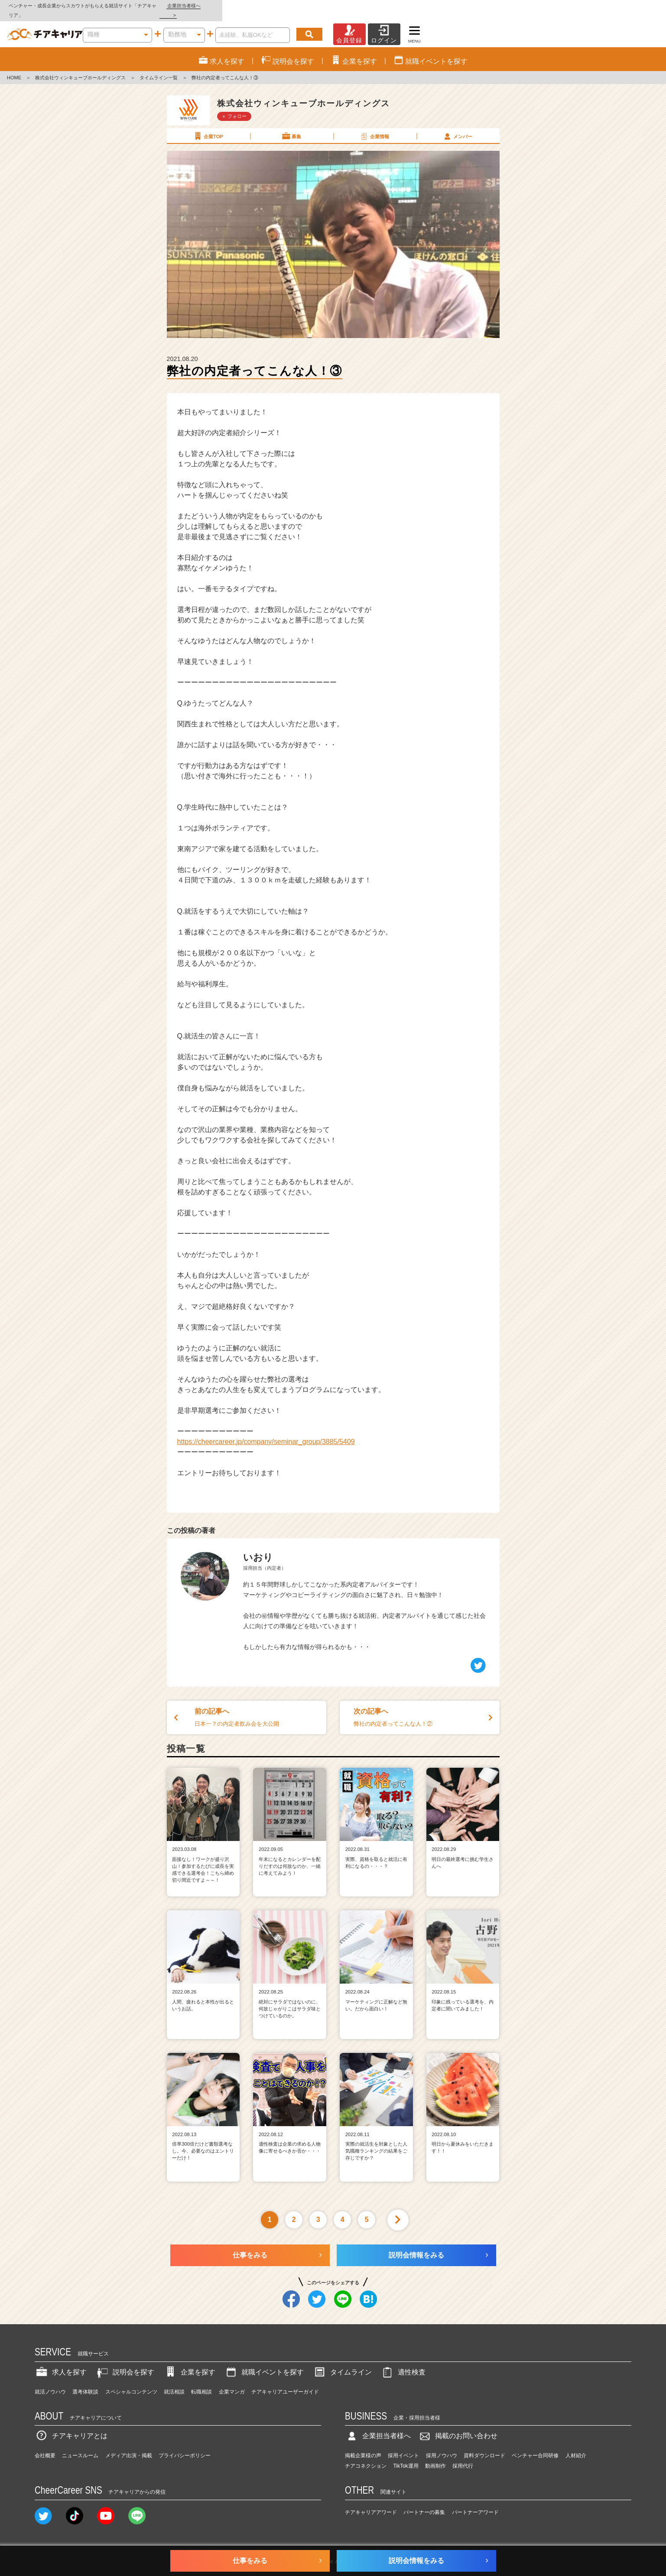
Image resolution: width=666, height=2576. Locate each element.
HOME (14, 68)
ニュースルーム (80, 2446)
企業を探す (189, 2362)
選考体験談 (85, 2382)
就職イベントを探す (264, 2362)
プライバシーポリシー (185, 2446)
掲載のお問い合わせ (457, 2426)
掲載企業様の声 (363, 2446)
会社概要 (45, 2446)
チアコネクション (366, 2456)
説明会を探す (124, 2362)
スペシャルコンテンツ (131, 2382)
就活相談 (174, 2382)
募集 (291, 126)
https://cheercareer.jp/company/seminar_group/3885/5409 (266, 1432)
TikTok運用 (405, 2456)
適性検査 (403, 2362)
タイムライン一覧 (159, 68)
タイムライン (342, 2362)
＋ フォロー (234, 106)
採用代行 (462, 2456)
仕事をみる (250, 2245)
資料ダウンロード (484, 2446)
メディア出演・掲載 (128, 2446)
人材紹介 (575, 2446)
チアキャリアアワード (371, 2503)
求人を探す (61, 2362)
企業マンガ (232, 2382)
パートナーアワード (475, 2503)
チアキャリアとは (71, 2426)
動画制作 (435, 2456)
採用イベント (403, 2446)
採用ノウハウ (441, 2446)
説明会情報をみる (416, 2245)
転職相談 (201, 2382)
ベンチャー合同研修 (535, 2446)
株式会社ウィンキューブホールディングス (80, 68)
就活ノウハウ (50, 2382)
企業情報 (374, 126)
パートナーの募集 (424, 2503)
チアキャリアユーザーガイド (285, 2382)
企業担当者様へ (631, 5)
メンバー (457, 126)
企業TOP (208, 126)
